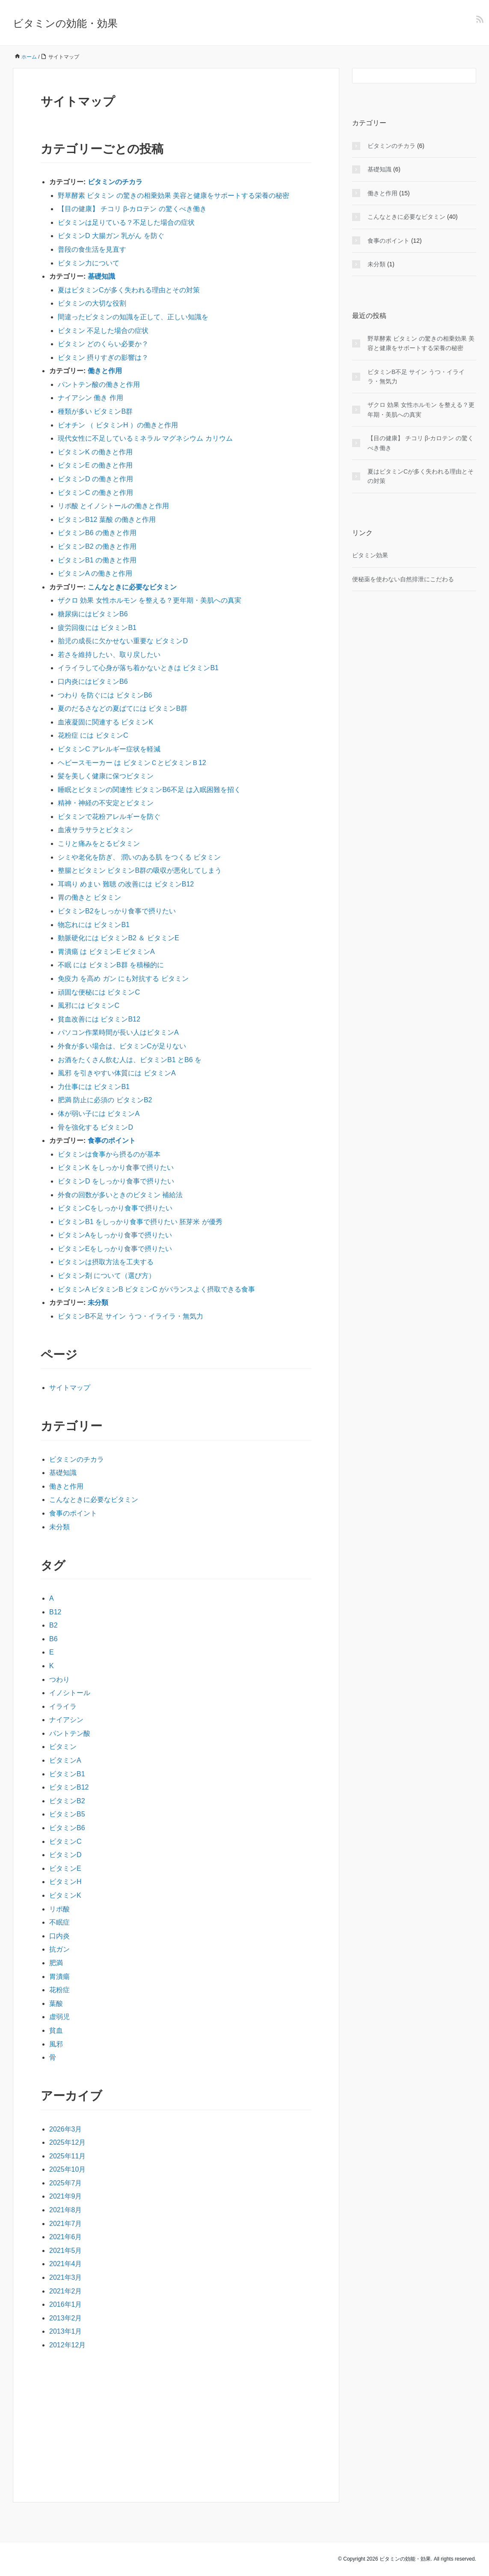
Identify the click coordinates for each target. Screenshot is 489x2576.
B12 (55, 1612)
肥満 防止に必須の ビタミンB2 (105, 1100)
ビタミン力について (88, 263)
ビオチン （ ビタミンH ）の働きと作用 (118, 425)
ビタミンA (65, 1760)
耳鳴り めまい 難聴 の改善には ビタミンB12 (126, 884)
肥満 (56, 1963)
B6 (53, 1639)
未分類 (98, 1302)
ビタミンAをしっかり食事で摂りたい (115, 1235)
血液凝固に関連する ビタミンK (105, 722)
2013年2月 (65, 2318)
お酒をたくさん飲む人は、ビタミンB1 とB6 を (130, 1059)
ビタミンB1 (67, 1774)
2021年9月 (65, 2196)
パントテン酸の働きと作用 (99, 384)
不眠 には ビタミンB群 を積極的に (111, 965)
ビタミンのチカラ (115, 181)
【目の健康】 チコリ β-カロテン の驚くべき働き (132, 208)
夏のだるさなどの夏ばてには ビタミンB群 (122, 708)
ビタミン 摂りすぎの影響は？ (103, 357)
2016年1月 (65, 2304)
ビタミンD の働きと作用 (95, 479)
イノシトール (69, 1692)
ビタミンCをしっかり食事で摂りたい (115, 1208)
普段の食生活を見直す (92, 249)
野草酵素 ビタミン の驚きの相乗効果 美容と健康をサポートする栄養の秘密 (173, 195)
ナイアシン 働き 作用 (90, 397)
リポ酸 (59, 1909)
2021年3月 (65, 2277)
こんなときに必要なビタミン (132, 587)
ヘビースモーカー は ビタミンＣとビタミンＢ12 (132, 762)
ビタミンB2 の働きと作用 (97, 546)
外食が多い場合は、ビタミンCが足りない (122, 1046)
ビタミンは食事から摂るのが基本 (109, 1154)
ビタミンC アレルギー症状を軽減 (109, 749)
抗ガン (59, 1949)
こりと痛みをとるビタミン (99, 843)
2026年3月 (65, 2129)
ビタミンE (65, 1868)
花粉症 (59, 1989)
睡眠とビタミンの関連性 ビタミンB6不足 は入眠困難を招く (149, 789)
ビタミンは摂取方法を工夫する (106, 1262)
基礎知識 (101, 276)
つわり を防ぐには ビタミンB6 (105, 695)
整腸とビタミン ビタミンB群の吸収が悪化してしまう (140, 870)
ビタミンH (65, 1881)
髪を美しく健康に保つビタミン (106, 776)
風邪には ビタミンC (88, 1005)
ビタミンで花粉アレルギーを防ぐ (109, 816)
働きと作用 (105, 370)
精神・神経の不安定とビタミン (106, 803)
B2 (53, 1625)
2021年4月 (65, 2263)
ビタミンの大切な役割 (92, 303)
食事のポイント (112, 1140)
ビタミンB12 (69, 1787)
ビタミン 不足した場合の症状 (103, 330)
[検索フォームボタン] (468, 75)
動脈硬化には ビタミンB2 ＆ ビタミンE (118, 938)
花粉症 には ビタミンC (93, 735)
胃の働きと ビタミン (89, 897)
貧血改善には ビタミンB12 (99, 1019)
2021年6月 (65, 2236)
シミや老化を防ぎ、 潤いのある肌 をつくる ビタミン (139, 857)
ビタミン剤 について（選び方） (106, 1275)
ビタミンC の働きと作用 (95, 492)
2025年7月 (65, 2183)
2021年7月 (65, 2223)
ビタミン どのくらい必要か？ (103, 343)
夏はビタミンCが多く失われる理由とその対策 (129, 290)
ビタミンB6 (67, 1827)
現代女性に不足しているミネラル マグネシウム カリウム (145, 438)
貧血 (56, 2030)
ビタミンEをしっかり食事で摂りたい (115, 1248)
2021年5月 (65, 2250)
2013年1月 (65, 2331)
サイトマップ (69, 1387)
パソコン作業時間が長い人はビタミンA (118, 1032)
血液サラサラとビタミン (95, 829)
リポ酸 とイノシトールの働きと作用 (113, 505)
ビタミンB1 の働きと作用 (97, 560)
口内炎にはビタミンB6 (93, 681)
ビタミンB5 (67, 1814)
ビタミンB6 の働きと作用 (97, 532)
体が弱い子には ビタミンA (98, 1113)
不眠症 (59, 1922)
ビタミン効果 (370, 555)
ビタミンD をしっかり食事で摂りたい (116, 1181)
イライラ (63, 1706)
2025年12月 (67, 2142)
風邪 (56, 2044)
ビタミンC (65, 1841)
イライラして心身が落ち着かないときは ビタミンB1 (138, 667)
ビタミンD (65, 1854)
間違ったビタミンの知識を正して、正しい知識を (133, 317)
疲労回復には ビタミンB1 (97, 627)
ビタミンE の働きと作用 (95, 465)
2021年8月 (65, 2210)
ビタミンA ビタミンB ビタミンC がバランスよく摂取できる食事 (156, 1289)
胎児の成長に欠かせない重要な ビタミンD (123, 641)
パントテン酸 (69, 1733)
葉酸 (56, 2003)
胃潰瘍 (59, 1976)
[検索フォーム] (406, 75)
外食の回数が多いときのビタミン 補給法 (120, 1194)
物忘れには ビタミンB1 (94, 924)
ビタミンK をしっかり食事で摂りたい (116, 1167)
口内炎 (59, 1936)
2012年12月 (67, 2345)
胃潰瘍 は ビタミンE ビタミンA (106, 951)
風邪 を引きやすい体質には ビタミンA (117, 1073)
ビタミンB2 (67, 1801)
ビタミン (63, 1746)
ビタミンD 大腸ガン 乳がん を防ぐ (111, 235)
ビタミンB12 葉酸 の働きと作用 (107, 519)
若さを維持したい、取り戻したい (109, 654)
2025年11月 (67, 2156)
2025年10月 (67, 2169)
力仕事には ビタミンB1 (94, 1086)
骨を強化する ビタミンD (95, 1127)
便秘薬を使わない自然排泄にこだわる (403, 579)
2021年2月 (65, 2291)
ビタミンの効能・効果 (65, 23)
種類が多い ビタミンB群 (95, 411)
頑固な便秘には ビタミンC (99, 992)
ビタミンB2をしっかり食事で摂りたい (117, 911)
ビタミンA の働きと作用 (95, 573)
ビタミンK (65, 1895)
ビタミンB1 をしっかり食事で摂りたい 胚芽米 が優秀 (140, 1221)
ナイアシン (66, 1719)
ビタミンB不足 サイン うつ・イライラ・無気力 (130, 1316)
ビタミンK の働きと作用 (95, 452)
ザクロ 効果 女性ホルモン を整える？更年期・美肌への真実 (149, 600)
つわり (59, 1679)
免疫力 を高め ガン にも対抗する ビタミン (123, 978)
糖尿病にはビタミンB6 (93, 614)
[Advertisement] (176, 2424)
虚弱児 (59, 2016)
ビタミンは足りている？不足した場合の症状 (126, 222)
